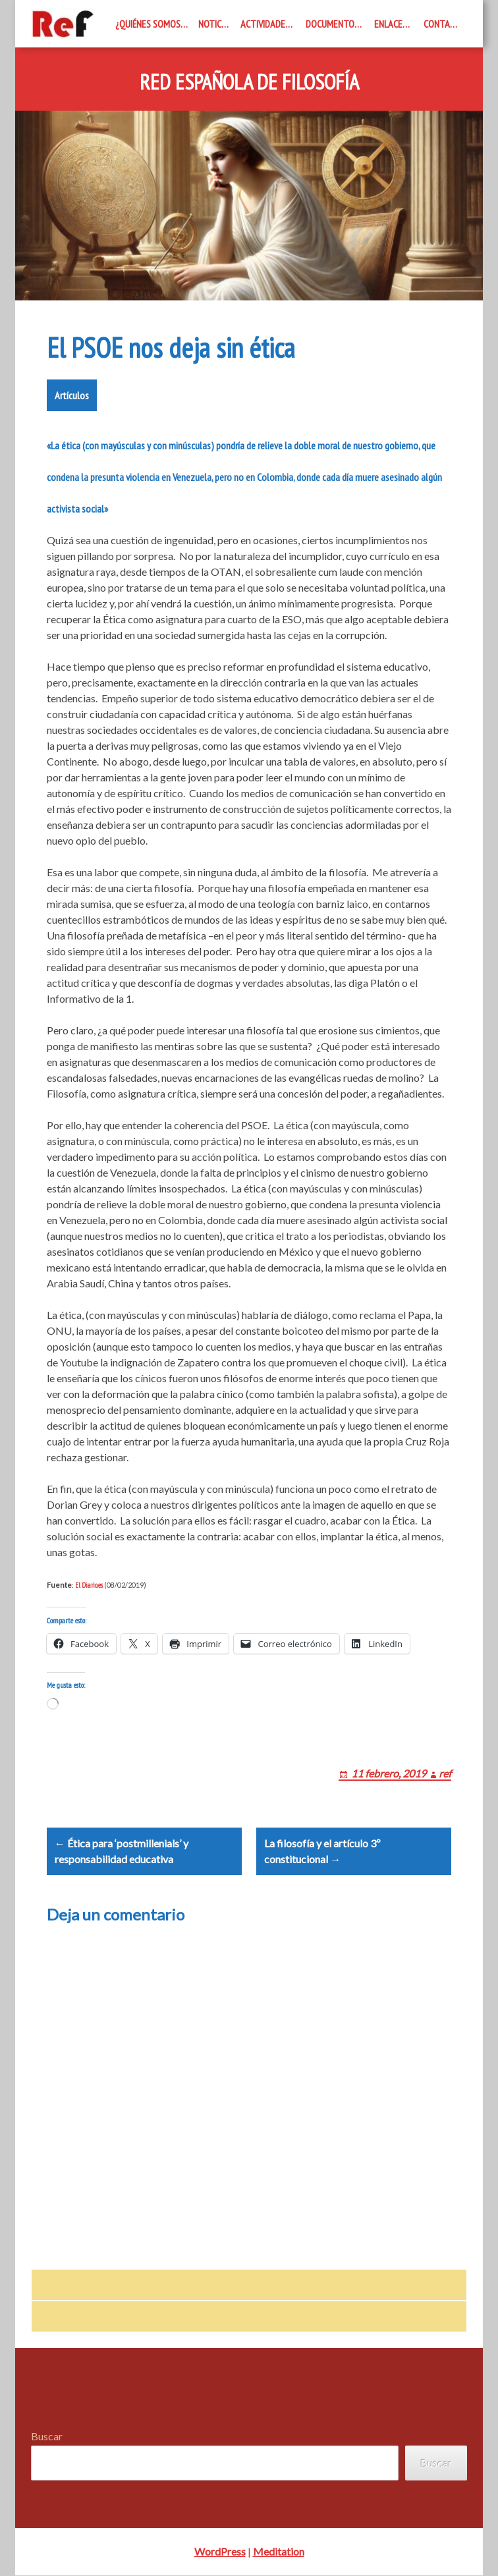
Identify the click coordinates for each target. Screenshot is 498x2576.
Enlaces (390, 23)
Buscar (47, 2437)
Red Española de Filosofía (249, 82)
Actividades (265, 23)
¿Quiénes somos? (149, 23)
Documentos (332, 23)
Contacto (445, 23)
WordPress (220, 2552)
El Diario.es (89, 1585)
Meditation (278, 2552)
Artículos (72, 395)
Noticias (215, 23)
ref (445, 1773)
